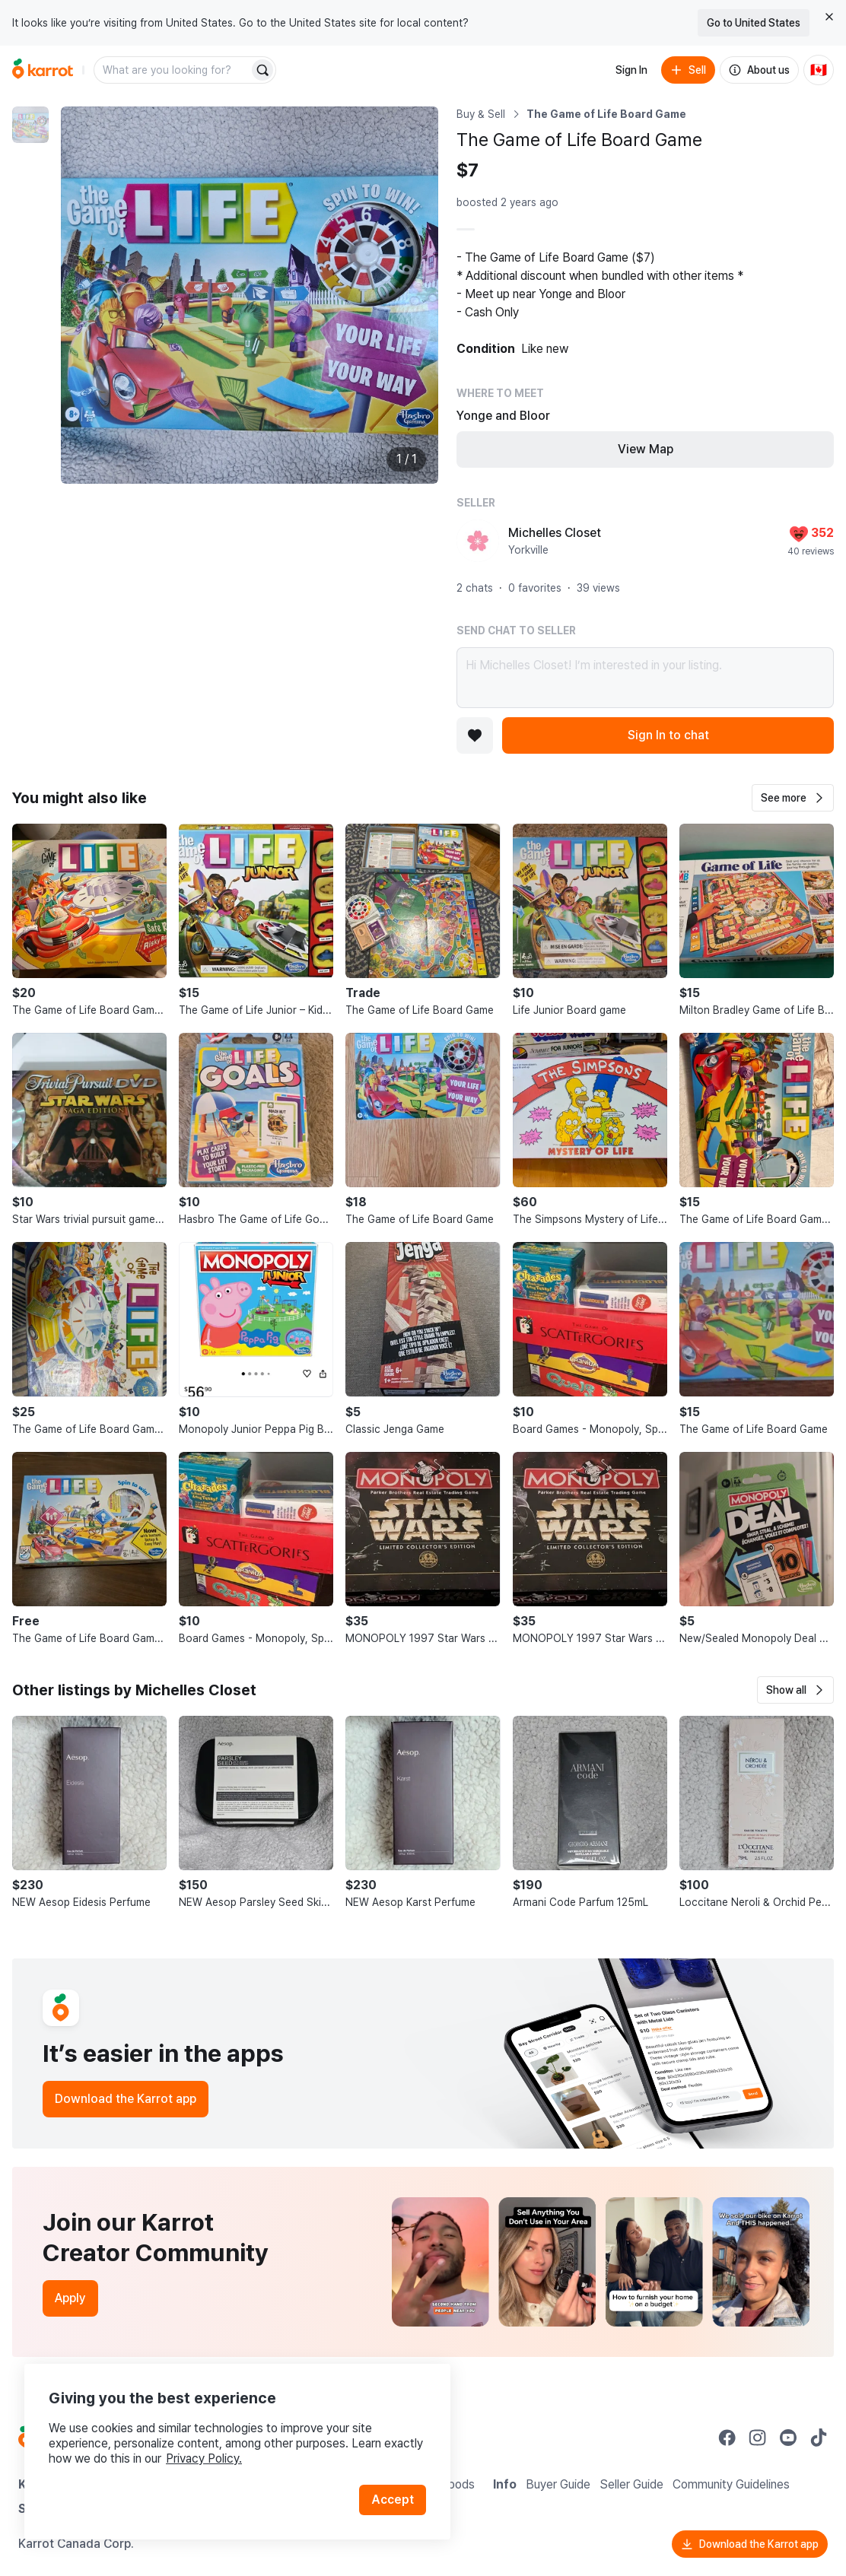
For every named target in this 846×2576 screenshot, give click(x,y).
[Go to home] (42, 70)
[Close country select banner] (829, 16)
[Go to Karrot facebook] (727, 2437)
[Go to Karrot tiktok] (818, 2437)
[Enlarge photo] (249, 295)
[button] (793, 798)
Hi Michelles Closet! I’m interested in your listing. (645, 677)
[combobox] (173, 70)
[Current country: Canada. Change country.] (818, 70)
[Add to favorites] (474, 735)
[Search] (262, 70)
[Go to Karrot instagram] (758, 2437)
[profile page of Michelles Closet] (477, 540)
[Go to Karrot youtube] (788, 2437)
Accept (392, 2499)
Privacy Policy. (204, 2458)
